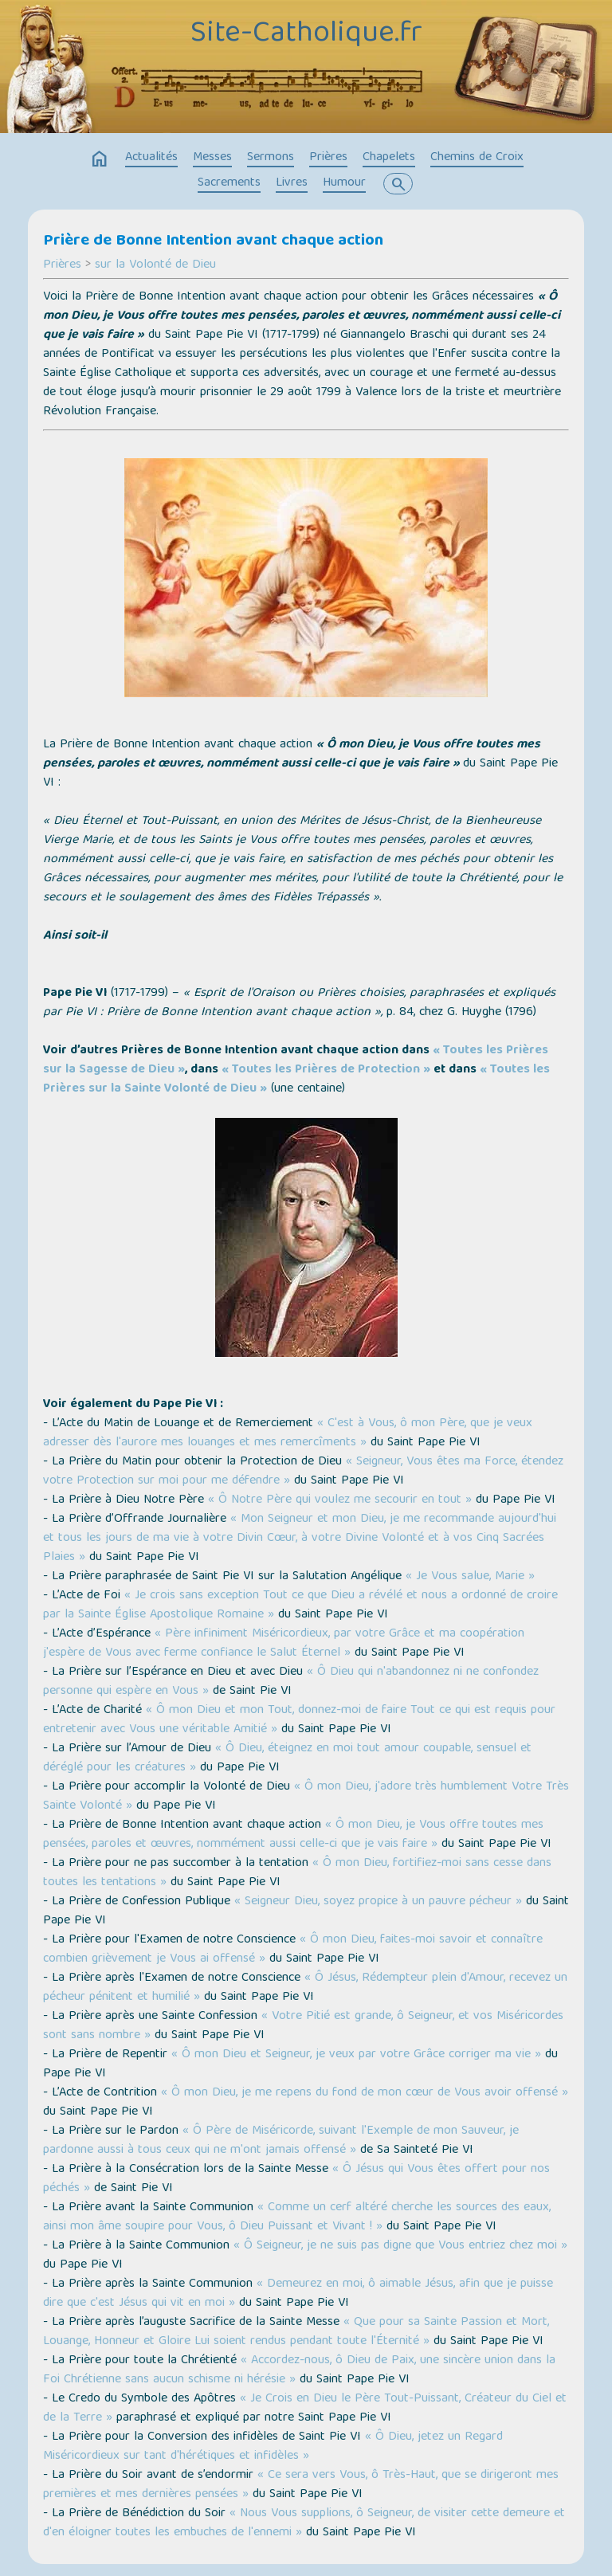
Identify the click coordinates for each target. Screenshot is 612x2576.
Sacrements (229, 183)
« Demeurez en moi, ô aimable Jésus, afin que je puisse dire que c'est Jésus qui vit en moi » (298, 2294)
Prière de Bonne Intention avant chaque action (213, 241)
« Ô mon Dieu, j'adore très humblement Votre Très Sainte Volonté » (306, 1796)
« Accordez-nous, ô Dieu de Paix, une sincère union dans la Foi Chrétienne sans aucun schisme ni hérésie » (299, 2370)
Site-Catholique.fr (306, 34)
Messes (212, 158)
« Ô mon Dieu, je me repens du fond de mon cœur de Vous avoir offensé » (364, 2093)
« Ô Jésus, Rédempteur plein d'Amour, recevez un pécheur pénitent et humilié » (305, 1988)
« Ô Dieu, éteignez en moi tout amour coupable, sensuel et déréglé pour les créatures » (287, 1758)
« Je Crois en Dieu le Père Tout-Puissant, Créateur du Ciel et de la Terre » (305, 2408)
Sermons (270, 158)
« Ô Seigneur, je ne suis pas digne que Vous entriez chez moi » (400, 2246)
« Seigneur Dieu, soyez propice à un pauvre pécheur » (378, 1902)
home (99, 159)
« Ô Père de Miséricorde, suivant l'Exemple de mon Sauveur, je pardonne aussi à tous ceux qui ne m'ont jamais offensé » (281, 2141)
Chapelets (389, 158)
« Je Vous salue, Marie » (470, 1577)
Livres (292, 183)
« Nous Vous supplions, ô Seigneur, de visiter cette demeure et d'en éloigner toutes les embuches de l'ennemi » (304, 2523)
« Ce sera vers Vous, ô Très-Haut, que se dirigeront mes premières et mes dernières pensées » (301, 2485)
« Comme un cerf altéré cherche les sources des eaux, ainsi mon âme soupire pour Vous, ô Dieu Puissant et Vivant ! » (297, 2217)
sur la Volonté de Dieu (155, 265)
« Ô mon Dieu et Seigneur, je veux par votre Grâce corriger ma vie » (356, 2055)
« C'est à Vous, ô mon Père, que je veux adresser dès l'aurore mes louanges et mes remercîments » (287, 1433)
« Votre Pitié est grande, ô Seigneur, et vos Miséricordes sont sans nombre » (303, 2026)
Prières (328, 158)
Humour (344, 183)
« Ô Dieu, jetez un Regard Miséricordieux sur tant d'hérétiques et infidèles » (273, 2447)
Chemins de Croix (477, 158)
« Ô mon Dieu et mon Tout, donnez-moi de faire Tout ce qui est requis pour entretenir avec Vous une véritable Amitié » (299, 1720)
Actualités (151, 158)
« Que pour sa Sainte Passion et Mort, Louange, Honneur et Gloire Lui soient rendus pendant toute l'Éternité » (296, 2332)
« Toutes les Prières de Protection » (326, 1070)
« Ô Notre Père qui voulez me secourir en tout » (340, 1500)
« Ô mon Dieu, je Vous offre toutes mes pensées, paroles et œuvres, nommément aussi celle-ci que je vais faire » (293, 1835)
